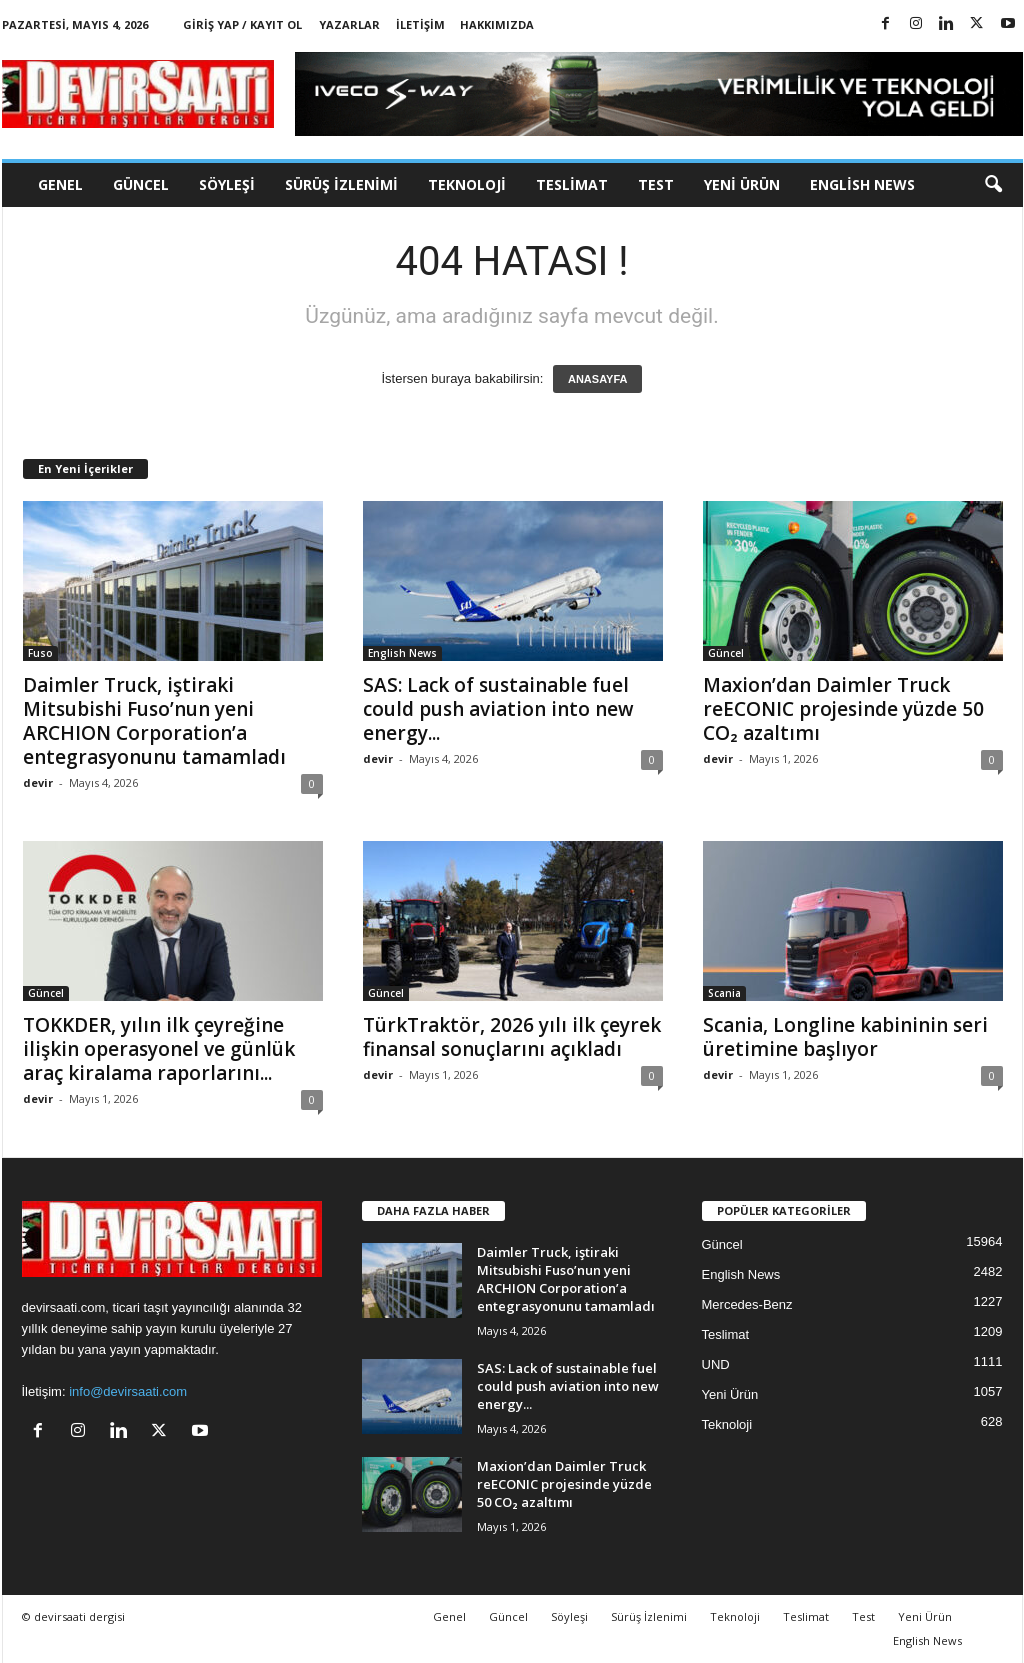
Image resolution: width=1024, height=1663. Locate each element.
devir (38, 782)
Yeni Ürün (742, 184)
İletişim (420, 24)
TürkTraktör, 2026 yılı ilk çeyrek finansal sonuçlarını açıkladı (512, 1037)
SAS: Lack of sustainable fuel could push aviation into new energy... (498, 709)
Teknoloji (467, 184)
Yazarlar (349, 24)
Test (656, 184)
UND (716, 1364)
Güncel (141, 184)
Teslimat (572, 184)
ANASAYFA (598, 379)
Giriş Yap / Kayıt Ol (242, 24)
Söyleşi (227, 184)
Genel (60, 184)
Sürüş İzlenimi (341, 184)
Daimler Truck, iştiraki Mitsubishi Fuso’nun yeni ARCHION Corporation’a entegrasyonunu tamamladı (154, 721)
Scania (724, 993)
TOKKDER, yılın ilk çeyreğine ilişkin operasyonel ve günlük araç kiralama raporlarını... (159, 1049)
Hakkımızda (497, 24)
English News (862, 184)
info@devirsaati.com (128, 1391)
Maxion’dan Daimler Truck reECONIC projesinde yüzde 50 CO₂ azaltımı (843, 709)
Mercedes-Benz (747, 1304)
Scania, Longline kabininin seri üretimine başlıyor (845, 1037)
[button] (993, 185)
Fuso (40, 653)
